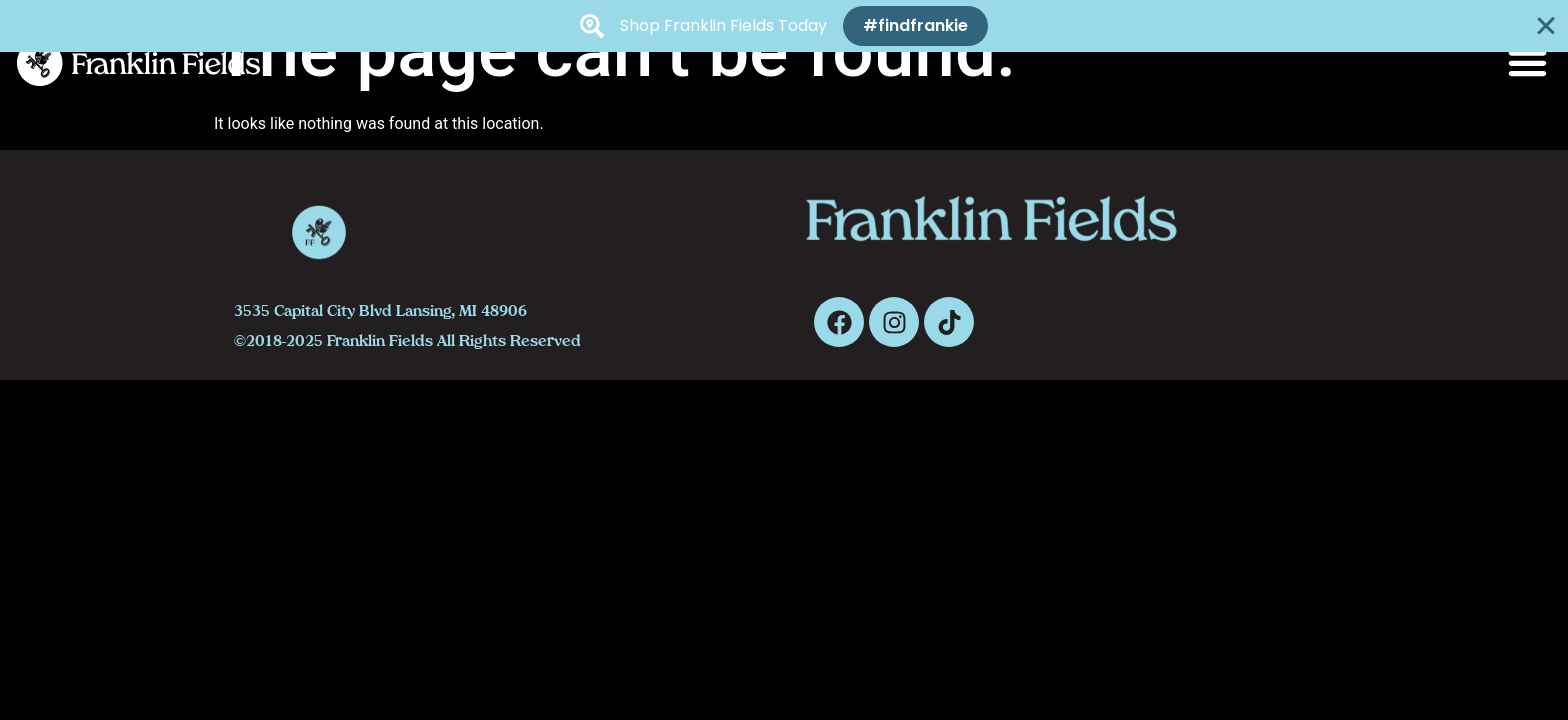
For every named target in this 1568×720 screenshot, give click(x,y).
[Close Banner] (1546, 26)
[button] (1528, 63)
